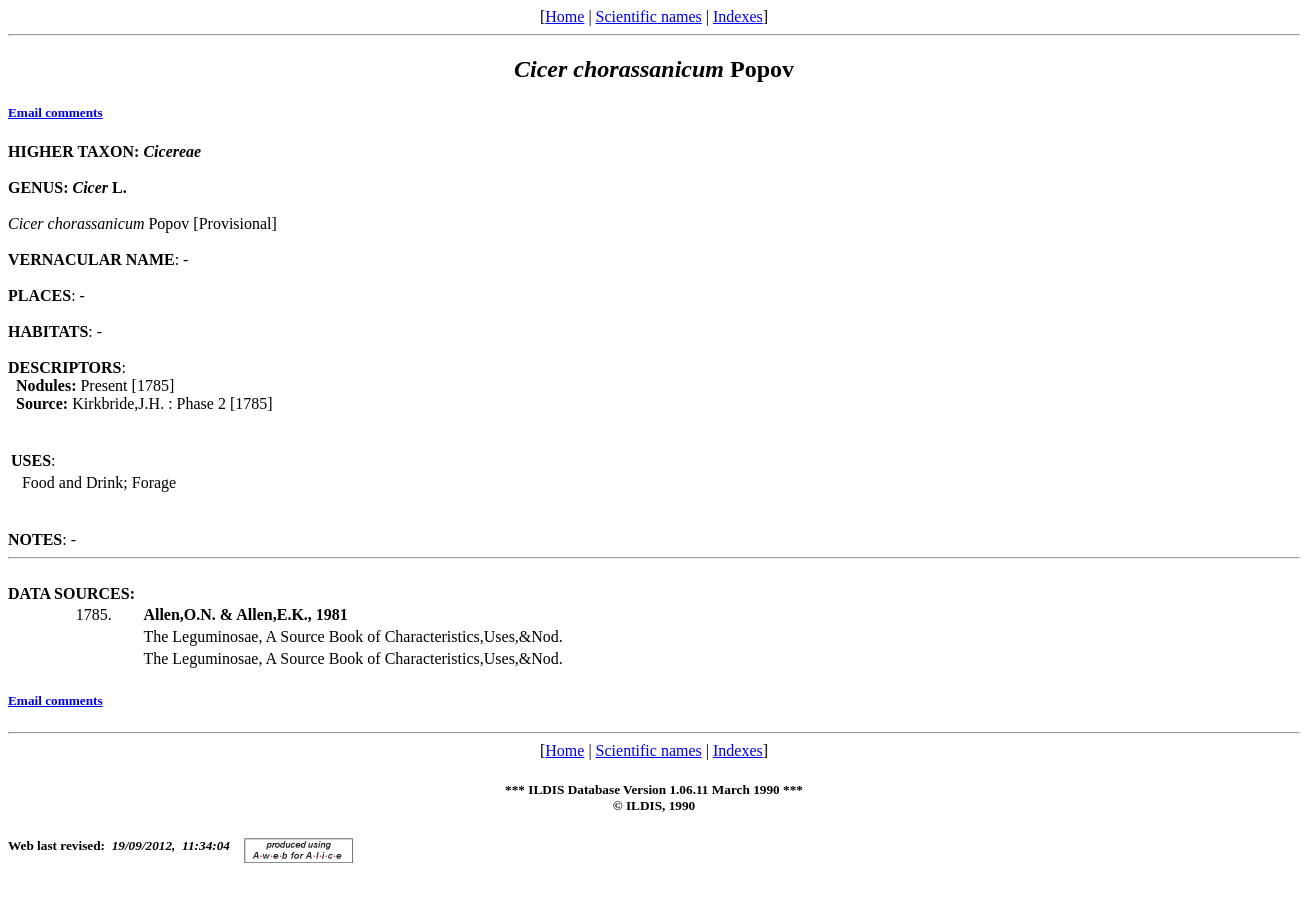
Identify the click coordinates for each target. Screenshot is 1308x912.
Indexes (738, 16)
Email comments (55, 112)
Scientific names (649, 16)
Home (564, 16)
